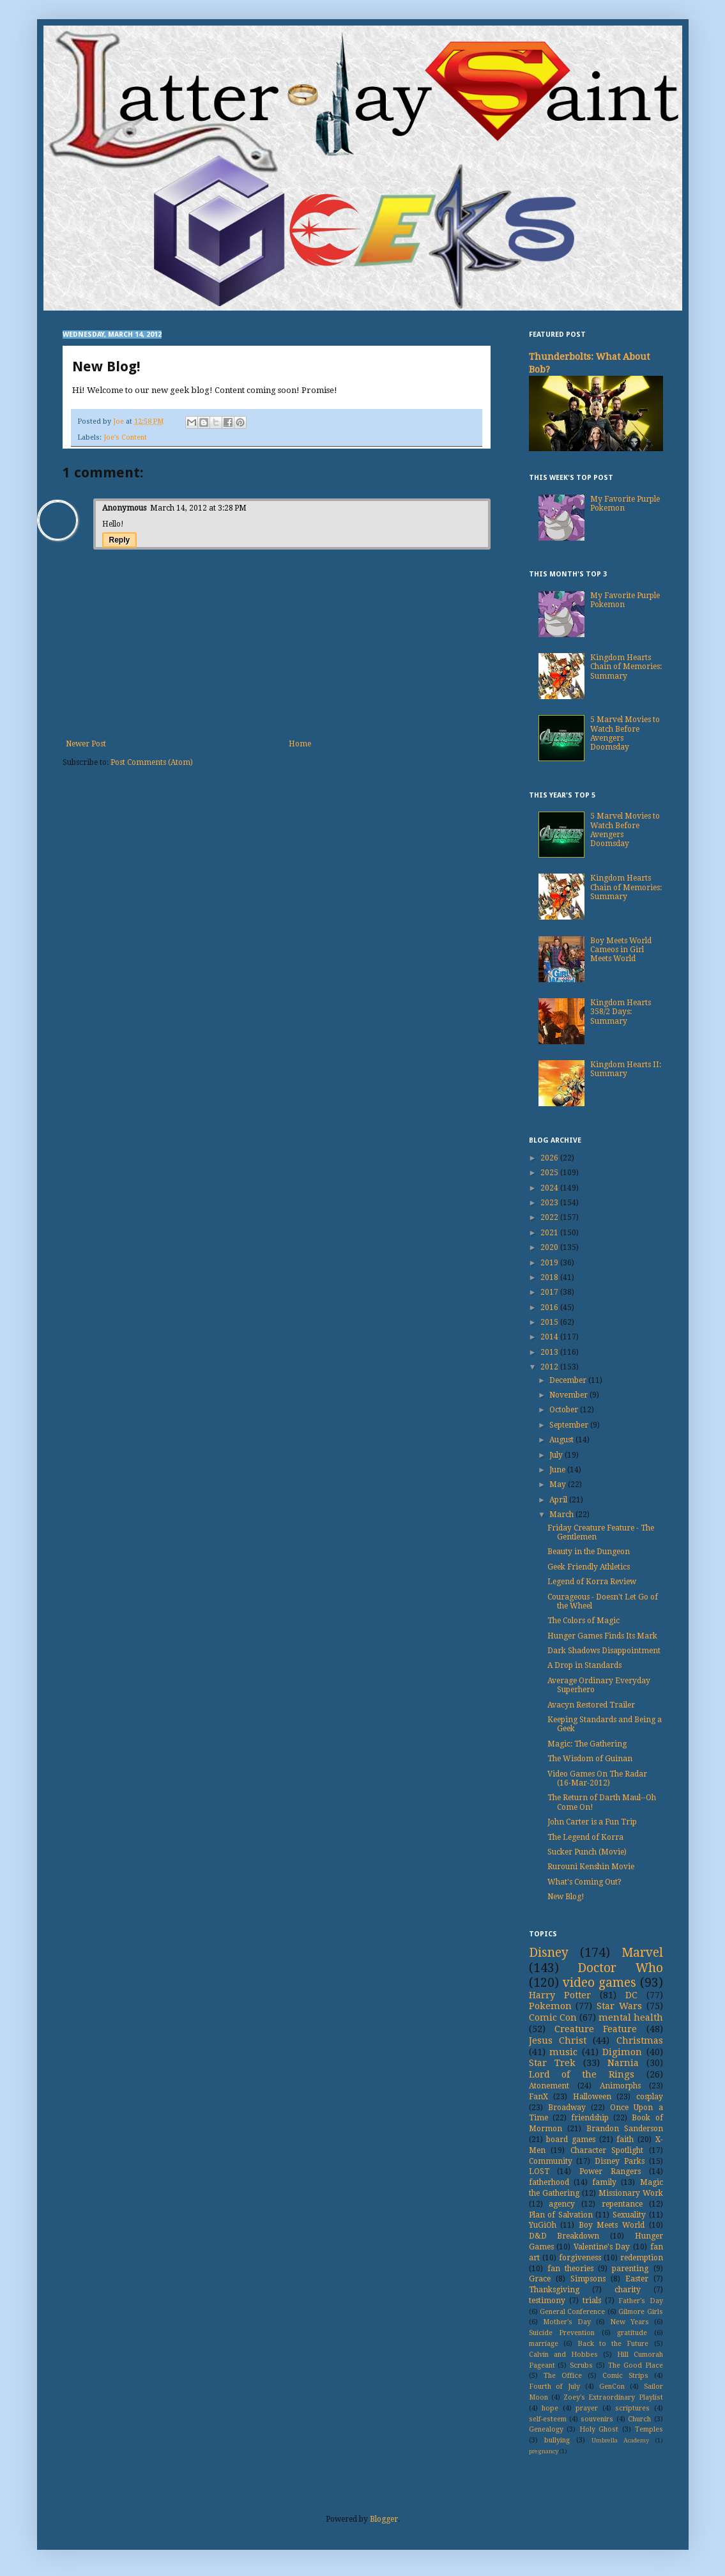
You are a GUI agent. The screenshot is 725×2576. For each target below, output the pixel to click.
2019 (550, 1262)
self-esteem (548, 2419)
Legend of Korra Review (591, 1581)
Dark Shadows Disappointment (603, 1650)
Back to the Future (613, 2344)
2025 (550, 1172)
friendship (590, 2117)
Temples (649, 2429)
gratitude (632, 2333)
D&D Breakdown (564, 2236)
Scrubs (581, 2365)
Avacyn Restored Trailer (591, 1705)
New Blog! (565, 1896)
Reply (119, 540)
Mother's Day (567, 2322)
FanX (538, 2096)
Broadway (567, 2107)
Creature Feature (595, 2029)
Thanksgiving (554, 2289)
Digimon (622, 2052)
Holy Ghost (599, 2429)
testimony (547, 2300)
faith (625, 2139)
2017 (550, 1292)
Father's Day (640, 2301)
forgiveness (580, 2257)
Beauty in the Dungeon (588, 1551)
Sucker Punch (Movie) (587, 1851)
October (564, 1409)
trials (592, 2300)
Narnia (623, 2063)
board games (570, 2139)
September (569, 1425)
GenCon (612, 2386)
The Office (563, 2376)
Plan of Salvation (561, 2214)
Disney (549, 1952)
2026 (550, 1157)
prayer (587, 2408)
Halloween (592, 2096)
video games (599, 1982)
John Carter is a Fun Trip (592, 1821)
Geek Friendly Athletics (588, 1566)
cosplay (649, 2096)
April (559, 1499)
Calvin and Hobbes (563, 2354)
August (562, 1439)
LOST (539, 2171)
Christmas (639, 2040)
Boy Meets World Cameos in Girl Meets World (621, 950)
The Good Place (635, 2365)
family (604, 2182)
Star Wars (619, 2006)
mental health (631, 2017)
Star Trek (552, 2063)
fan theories (570, 2268)
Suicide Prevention (562, 2333)
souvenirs (597, 2419)
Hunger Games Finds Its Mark (602, 1635)
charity (627, 2289)
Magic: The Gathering (587, 1743)
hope (550, 2408)
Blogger (384, 2519)
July (557, 1455)
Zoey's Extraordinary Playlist (613, 2397)
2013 (550, 1352)
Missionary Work (631, 2193)
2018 (550, 1277)
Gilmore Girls (640, 2312)
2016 (550, 1307)
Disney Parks (620, 2161)
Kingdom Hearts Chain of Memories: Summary (626, 667)
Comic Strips (625, 2376)
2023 (550, 1202)
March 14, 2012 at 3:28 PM (198, 508)
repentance (622, 2204)
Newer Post (86, 743)
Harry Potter (560, 1995)
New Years (629, 2322)
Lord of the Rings (581, 2074)
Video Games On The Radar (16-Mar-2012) (597, 1778)
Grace (540, 2278)
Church (639, 2419)
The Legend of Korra (585, 1837)
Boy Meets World (612, 2225)
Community (550, 2161)
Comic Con (553, 2017)
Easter (636, 2278)
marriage (543, 2344)
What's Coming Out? (584, 1882)
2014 (550, 1336)
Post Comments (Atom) (152, 762)
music (563, 2052)
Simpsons (588, 2278)
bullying (557, 2440)
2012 (550, 1366)
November (569, 1395)
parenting (630, 2268)
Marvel (642, 1952)
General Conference (572, 2312)
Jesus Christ (557, 2040)
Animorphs (620, 2085)
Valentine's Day (602, 2246)
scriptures (632, 2408)
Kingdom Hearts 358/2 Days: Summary (620, 1012)
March (562, 1514)
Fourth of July (555, 2386)
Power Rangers (610, 2171)
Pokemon (550, 2006)
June (558, 1469)
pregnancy (543, 2451)
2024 (550, 1188)
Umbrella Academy (620, 2440)
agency (562, 2204)
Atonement (549, 2085)
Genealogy (546, 2429)
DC (631, 1995)
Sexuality (629, 2214)
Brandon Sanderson (624, 2128)
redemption (641, 2257)
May (558, 1484)
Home (300, 743)
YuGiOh (542, 2225)
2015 (550, 1322)
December (568, 1380)
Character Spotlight (607, 2150)
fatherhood (549, 2182)
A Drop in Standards (584, 1665)
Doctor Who (620, 1968)
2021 (550, 1232)
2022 (550, 1217)
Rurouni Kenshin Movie (590, 1866)
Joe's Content (125, 437)
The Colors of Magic (583, 1620)
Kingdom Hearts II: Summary (625, 1069)
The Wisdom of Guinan (589, 1758)
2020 (550, 1247)
